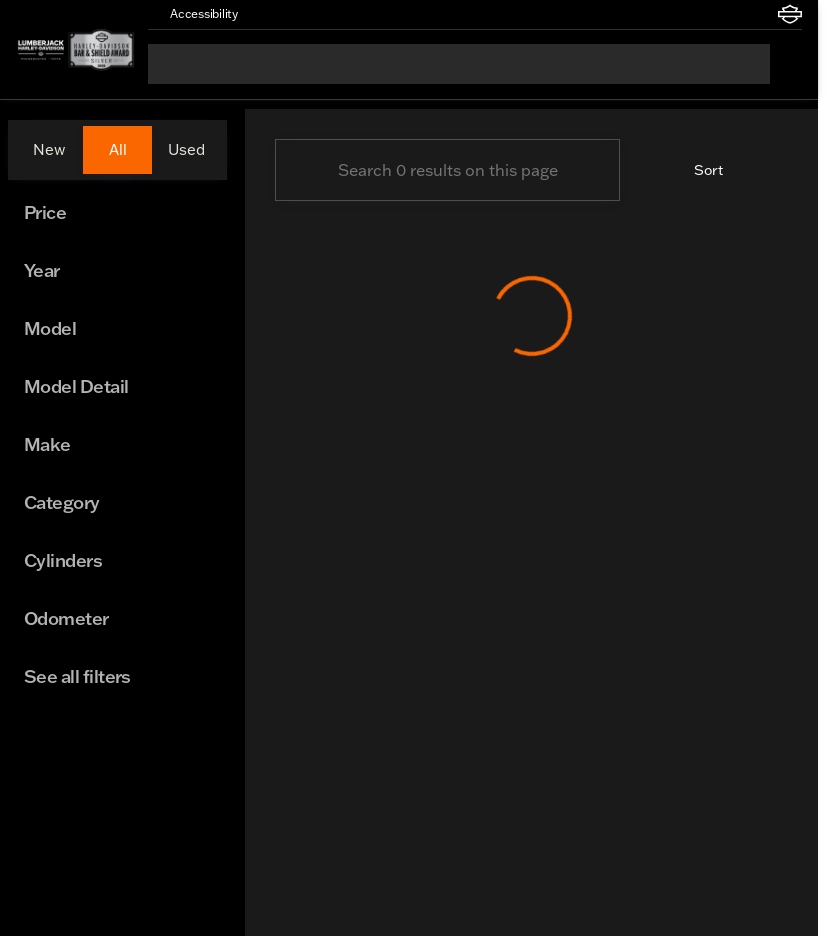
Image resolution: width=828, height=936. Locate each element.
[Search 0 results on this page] (447, 170)
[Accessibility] (195, 14)
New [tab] (49, 149)
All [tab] (118, 149)
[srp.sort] (697, 170)
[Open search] (786, 64)
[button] (282, 14)
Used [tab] (186, 149)
